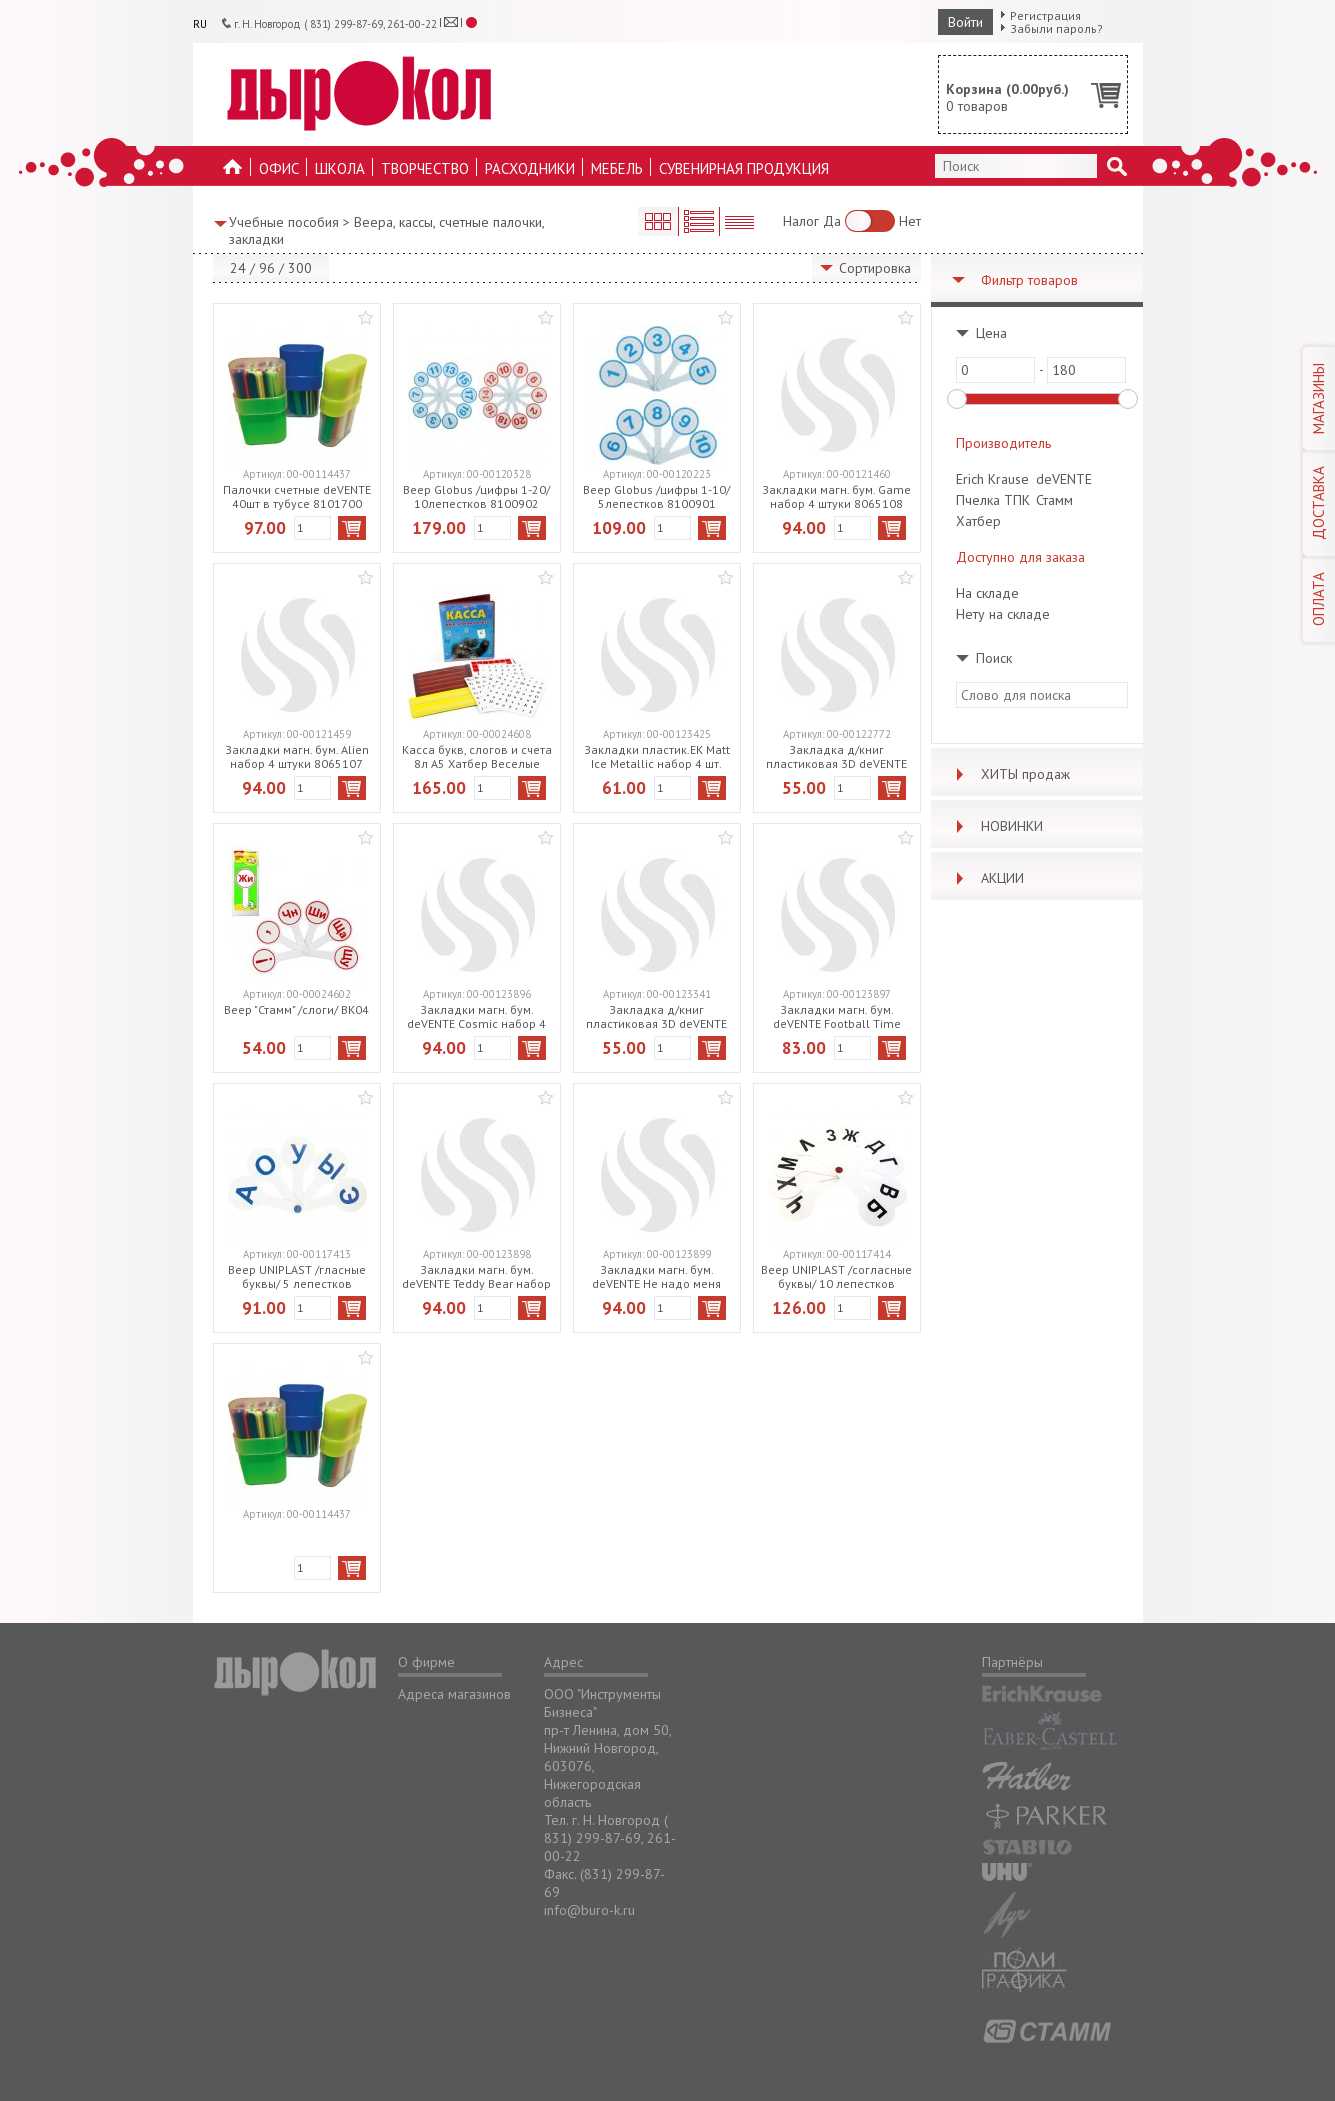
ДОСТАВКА (1318, 503)
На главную (233, 172)
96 (267, 268)
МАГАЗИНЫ (1318, 398)
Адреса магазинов (454, 1694)
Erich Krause (992, 479)
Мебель (617, 168)
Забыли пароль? (1056, 28)
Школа (340, 168)
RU (200, 24)
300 (300, 268)
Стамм (1054, 500)
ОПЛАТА (1318, 599)
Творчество (425, 168)
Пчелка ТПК (993, 500)
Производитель (1003, 443)
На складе (987, 593)
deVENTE (1064, 479)
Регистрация (1045, 15)
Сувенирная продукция (744, 168)
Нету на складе (1003, 614)
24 (238, 268)
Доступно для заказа (1020, 557)
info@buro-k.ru (589, 1910)
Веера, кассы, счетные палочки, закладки (386, 230)
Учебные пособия (284, 222)
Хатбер (978, 521)
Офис (279, 168)
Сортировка (875, 268)
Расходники (530, 168)
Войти (965, 22)
